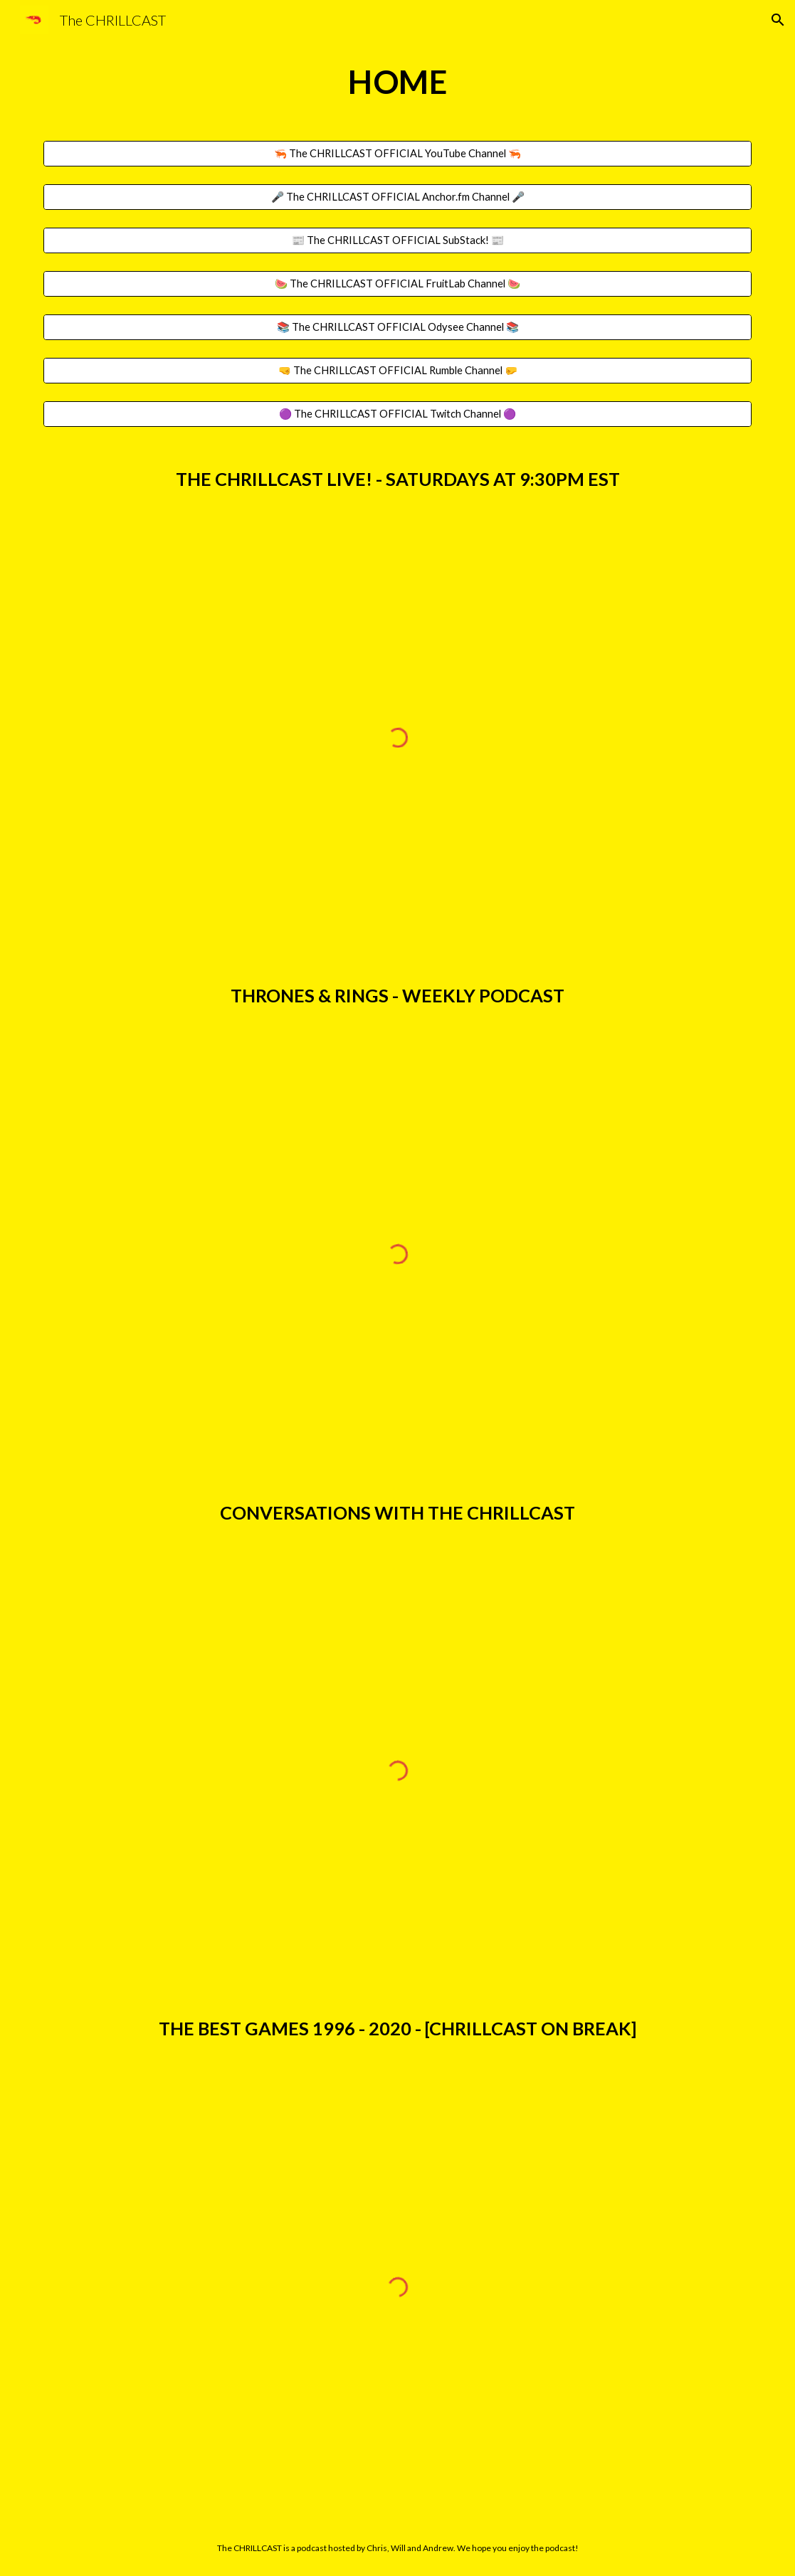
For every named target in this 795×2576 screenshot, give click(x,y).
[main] (397, 82)
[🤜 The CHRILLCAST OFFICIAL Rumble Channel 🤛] (398, 370)
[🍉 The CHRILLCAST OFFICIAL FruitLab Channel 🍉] (398, 283)
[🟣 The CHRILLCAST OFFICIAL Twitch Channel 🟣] (398, 413)
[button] (778, 20)
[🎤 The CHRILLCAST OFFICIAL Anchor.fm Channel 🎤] (398, 197)
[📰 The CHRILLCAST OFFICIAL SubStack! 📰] (398, 240)
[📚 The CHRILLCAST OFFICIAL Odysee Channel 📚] (398, 327)
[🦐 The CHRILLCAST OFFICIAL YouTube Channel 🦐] (398, 154)
